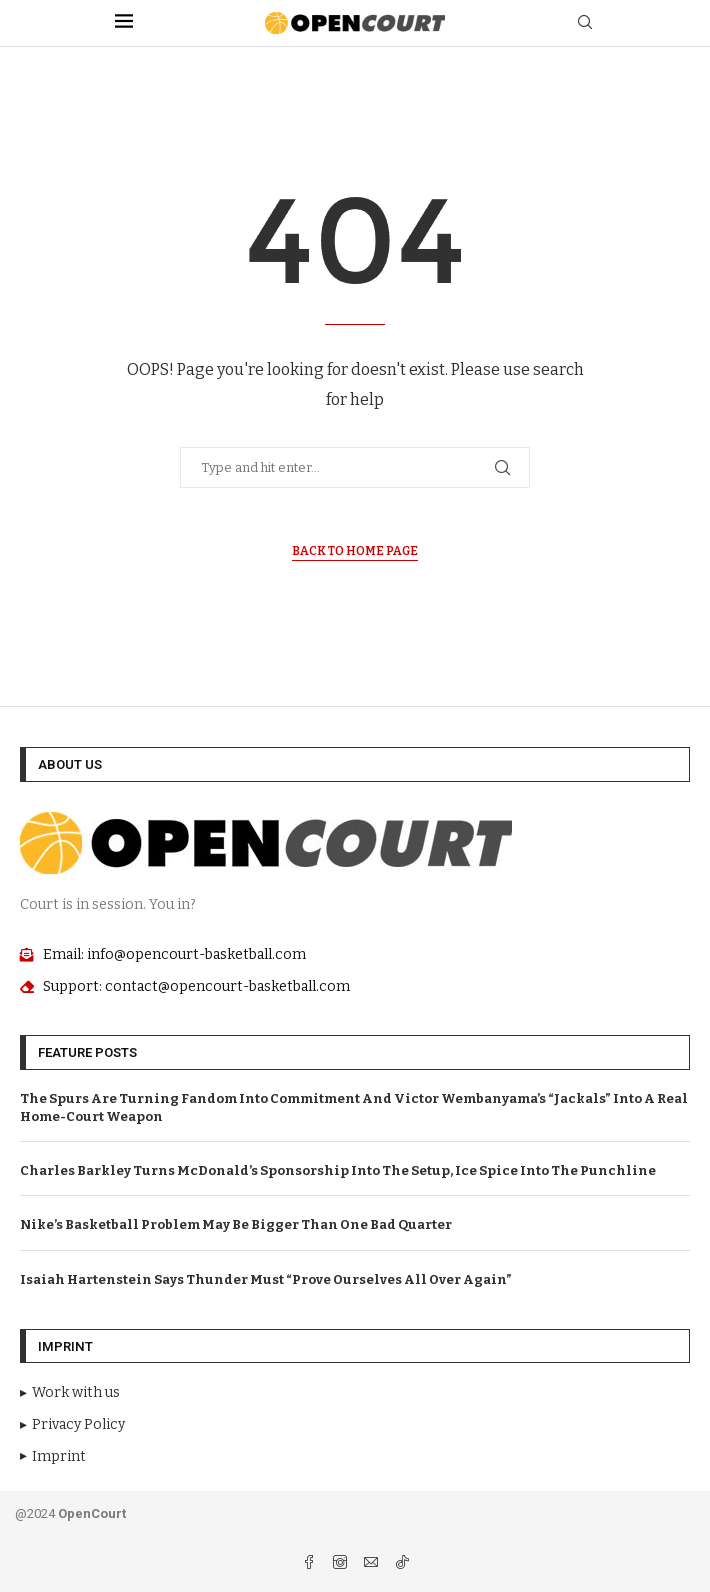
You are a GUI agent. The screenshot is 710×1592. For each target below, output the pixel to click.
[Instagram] (341, 1564)
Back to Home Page (355, 551)
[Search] (585, 23)
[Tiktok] (402, 1564)
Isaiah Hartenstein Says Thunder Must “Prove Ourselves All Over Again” (266, 1279)
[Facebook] (310, 1564)
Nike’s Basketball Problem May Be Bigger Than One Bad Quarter (236, 1224)
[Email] (372, 1564)
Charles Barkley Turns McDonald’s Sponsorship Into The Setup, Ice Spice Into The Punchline (338, 1170)
